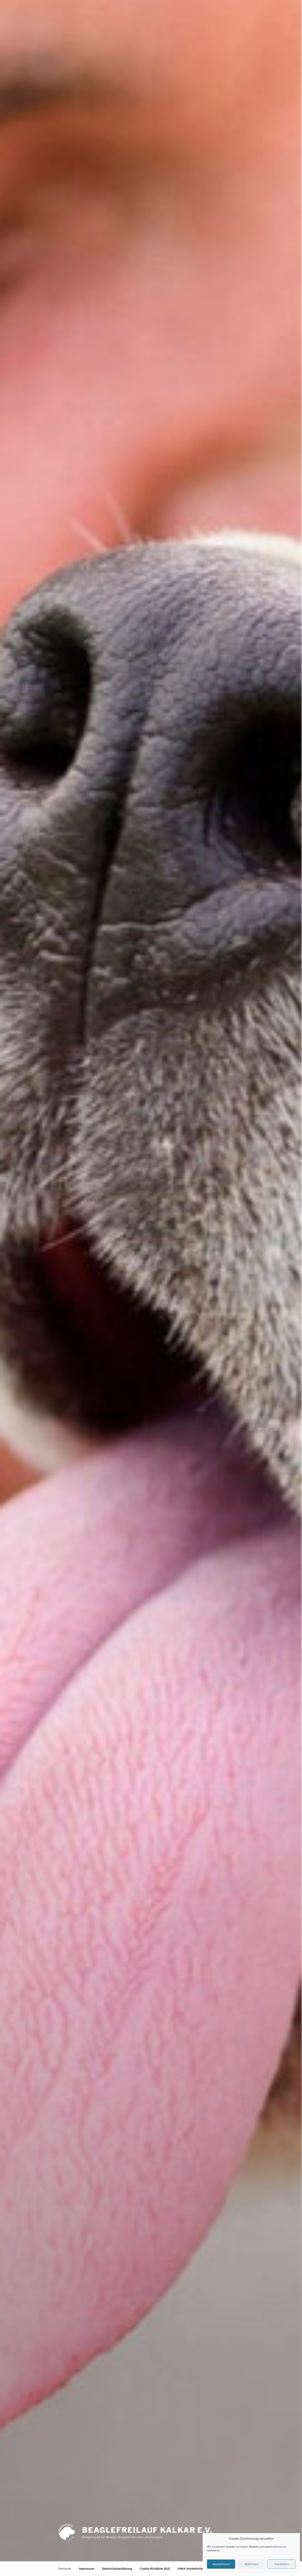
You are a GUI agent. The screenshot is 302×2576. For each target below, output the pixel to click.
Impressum (86, 2568)
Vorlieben (282, 2564)
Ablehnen (251, 2564)
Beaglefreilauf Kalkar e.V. (147, 2530)
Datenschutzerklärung (117, 2568)
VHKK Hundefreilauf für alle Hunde (201, 2568)
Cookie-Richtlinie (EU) (155, 2568)
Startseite (64, 2568)
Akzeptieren (221, 2564)
